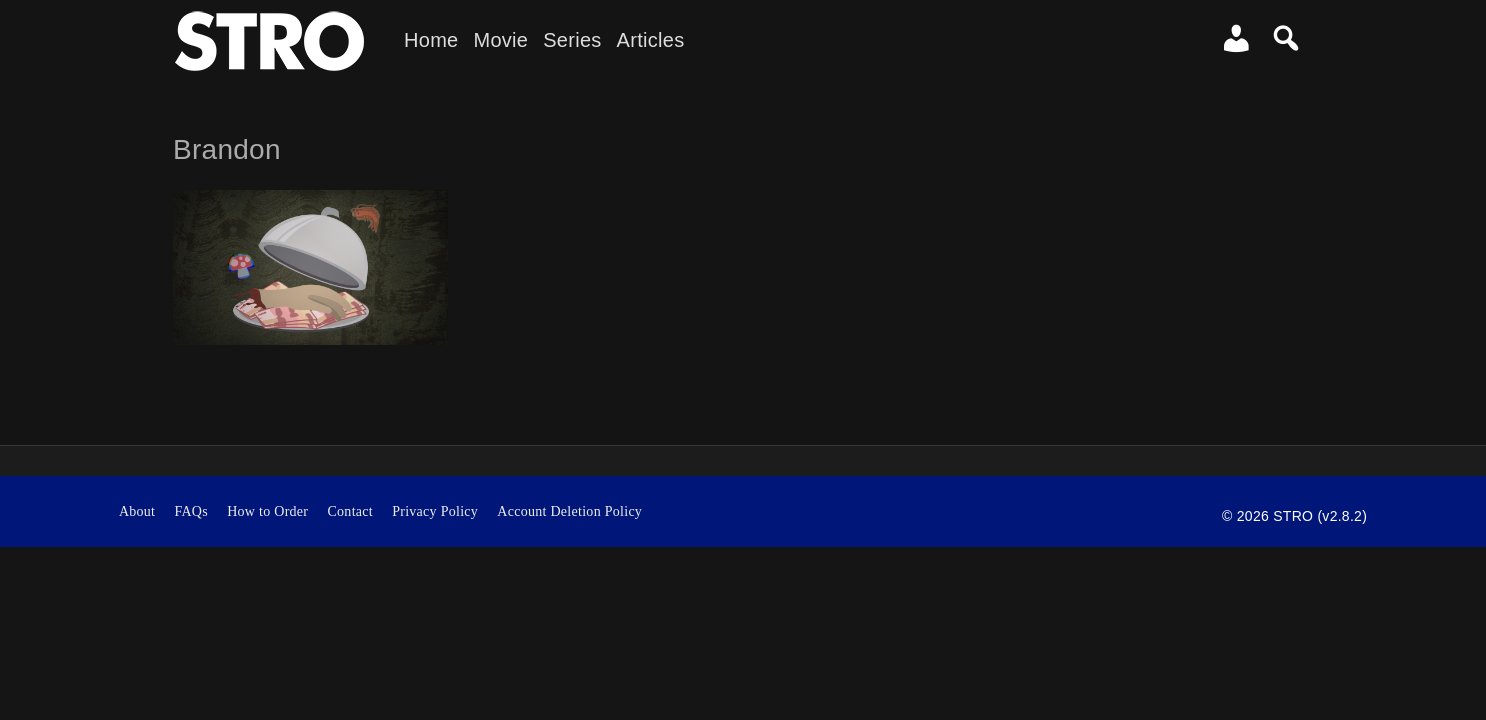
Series (572, 40)
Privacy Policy (435, 511)
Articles (651, 40)
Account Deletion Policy (569, 511)
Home (431, 40)
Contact (350, 511)
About (137, 511)
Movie (500, 40)
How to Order (267, 511)
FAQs (191, 511)
